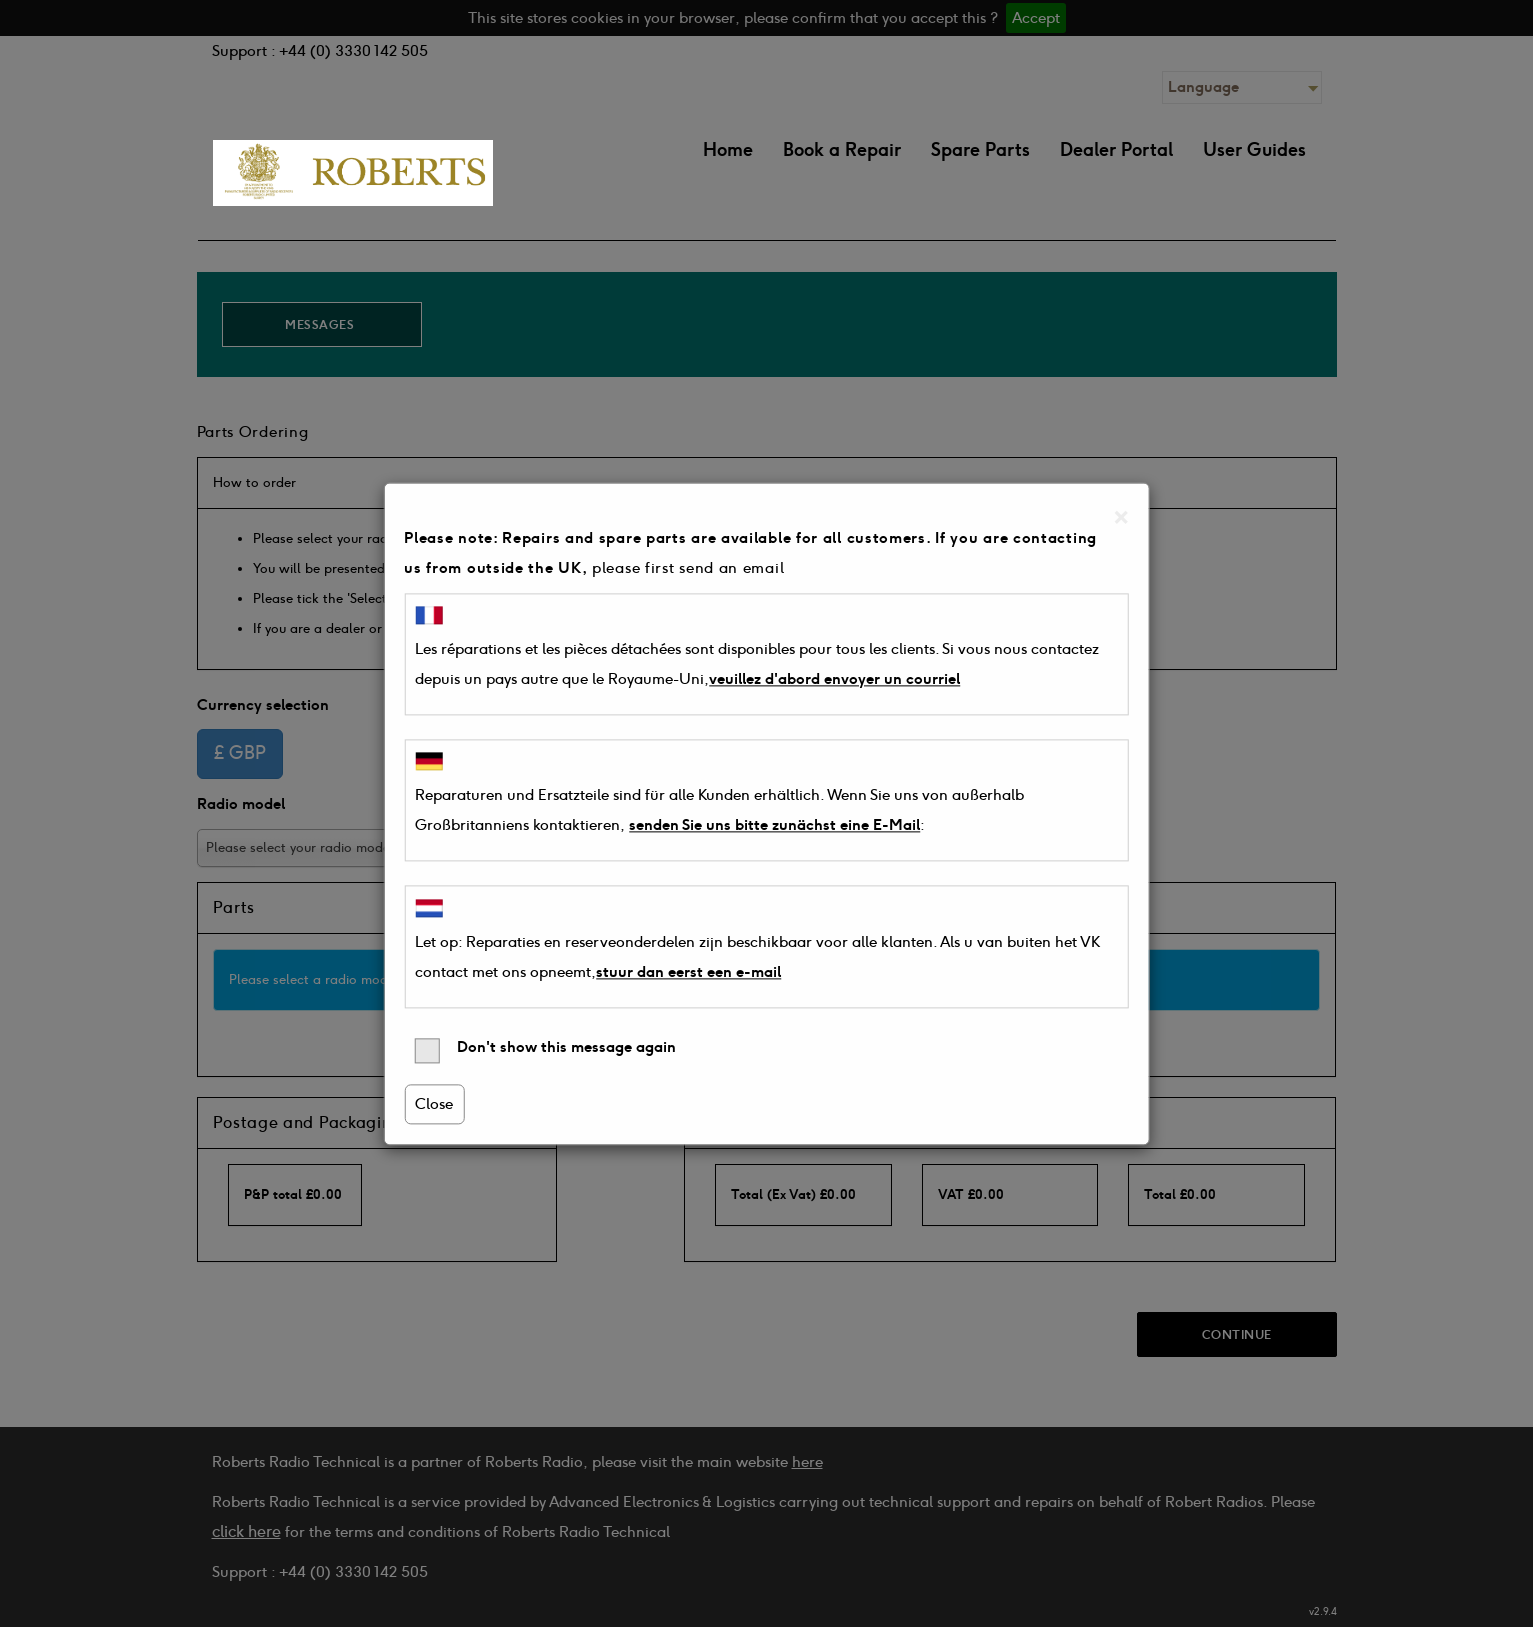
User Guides (1254, 150)
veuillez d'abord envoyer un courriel (834, 679)
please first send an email (688, 568)
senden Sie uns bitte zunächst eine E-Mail (774, 826)
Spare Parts (980, 150)
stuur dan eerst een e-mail (688, 972)
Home (728, 150)
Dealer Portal (1116, 150)
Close (434, 1104)
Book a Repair (842, 150)
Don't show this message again (545, 1050)
